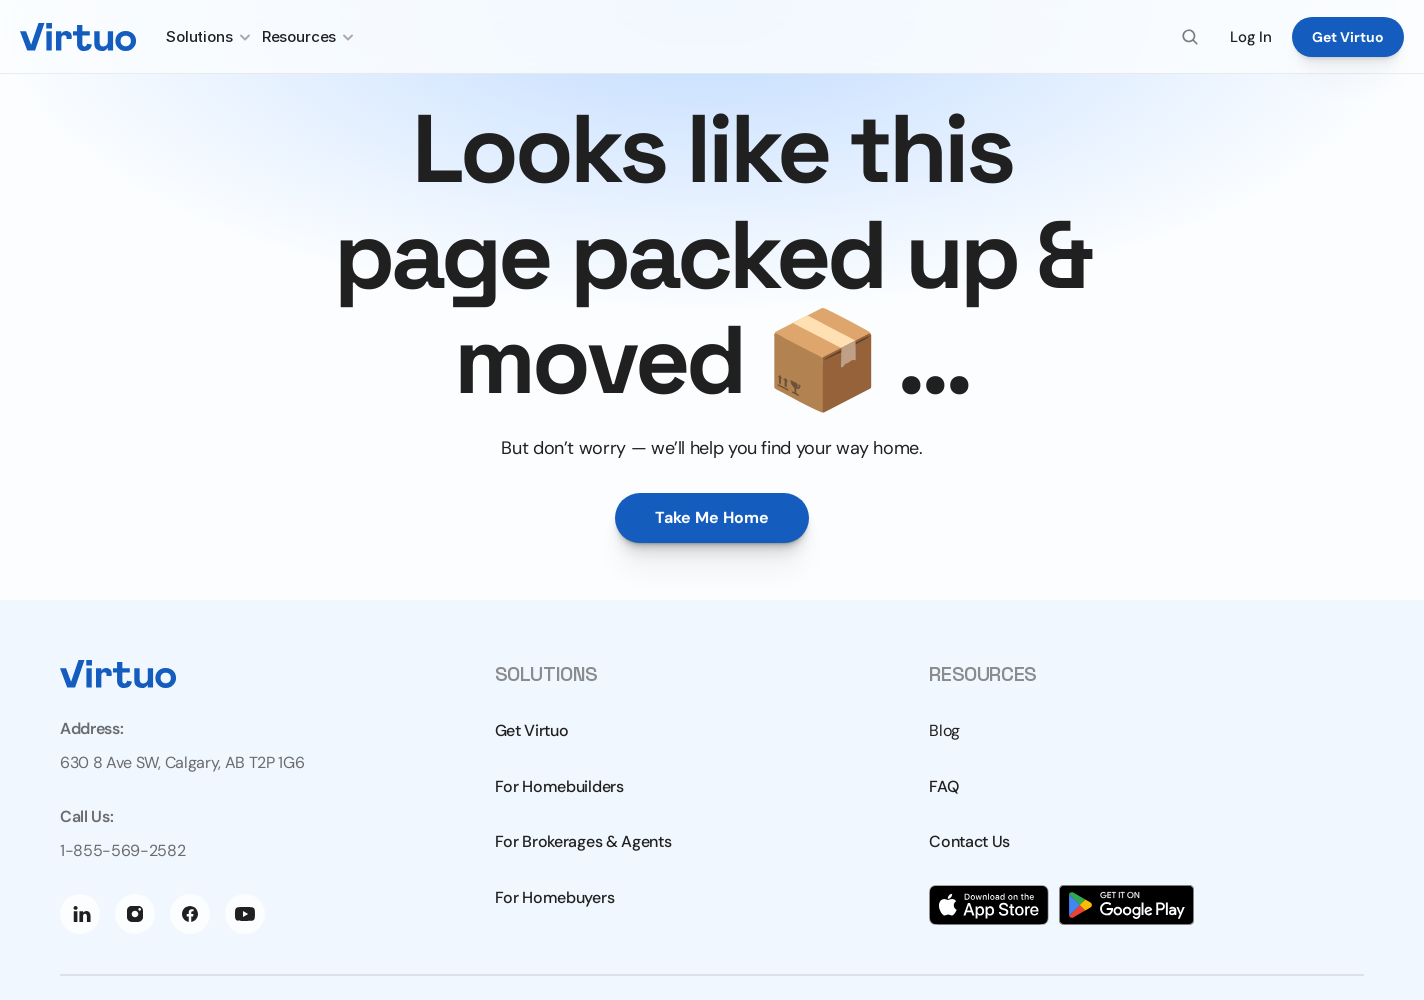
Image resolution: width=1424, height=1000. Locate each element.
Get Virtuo (532, 730)
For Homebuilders (559, 786)
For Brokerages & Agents (583, 841)
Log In (1251, 37)
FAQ (943, 786)
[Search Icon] (1190, 37)
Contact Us (969, 841)
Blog (944, 730)
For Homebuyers (555, 897)
